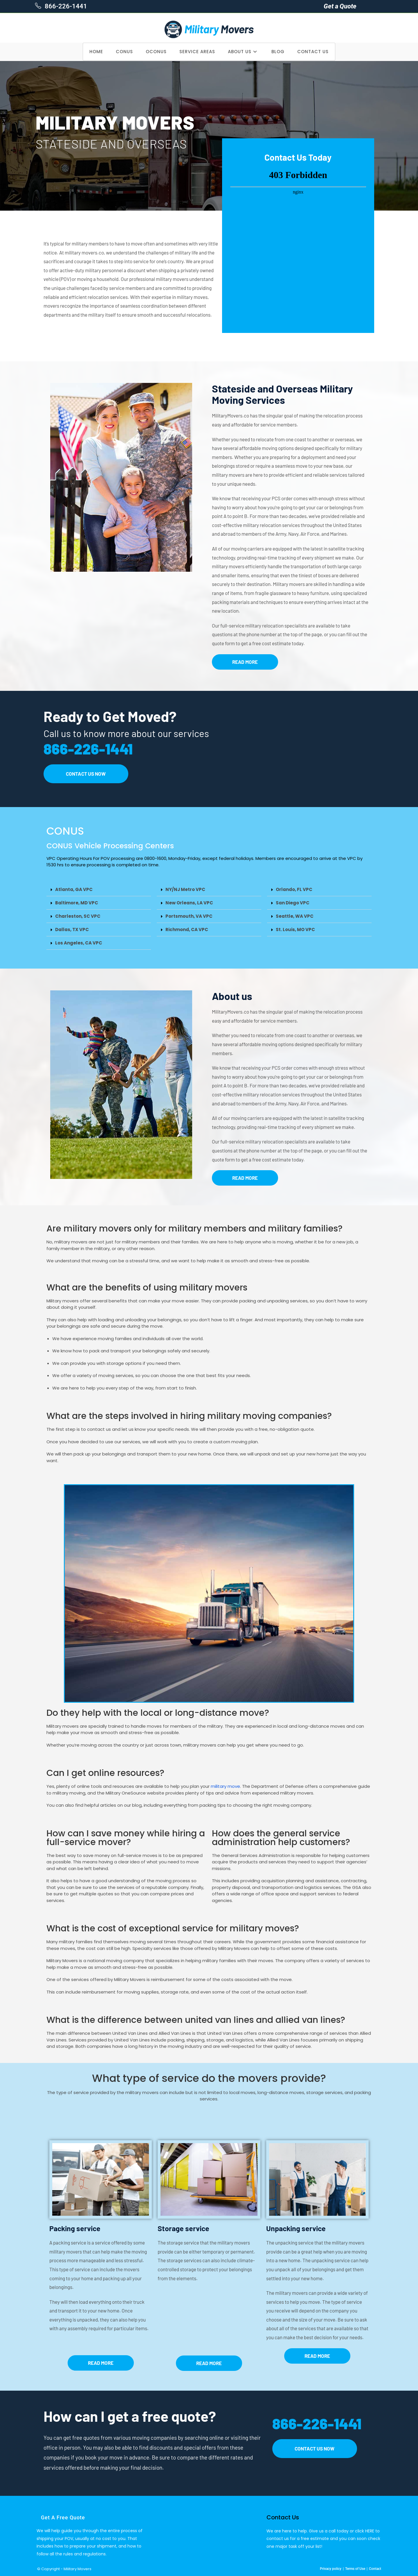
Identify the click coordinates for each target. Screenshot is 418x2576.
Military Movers (77, 2569)
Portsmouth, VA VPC (188, 916)
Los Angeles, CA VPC (78, 943)
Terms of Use (355, 2569)
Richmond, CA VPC (186, 929)
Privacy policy (330, 2569)
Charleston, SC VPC (77, 916)
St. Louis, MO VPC (295, 929)
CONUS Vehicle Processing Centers (110, 846)
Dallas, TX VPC (72, 929)
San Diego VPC (292, 903)
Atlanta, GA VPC (74, 889)
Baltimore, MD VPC (76, 903)
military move (225, 1786)
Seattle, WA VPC (295, 916)
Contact (375, 2569)
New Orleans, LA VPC (189, 903)
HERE (369, 2531)
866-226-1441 (65, 6)
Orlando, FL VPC (294, 889)
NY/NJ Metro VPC (185, 889)
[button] (98, 889)
